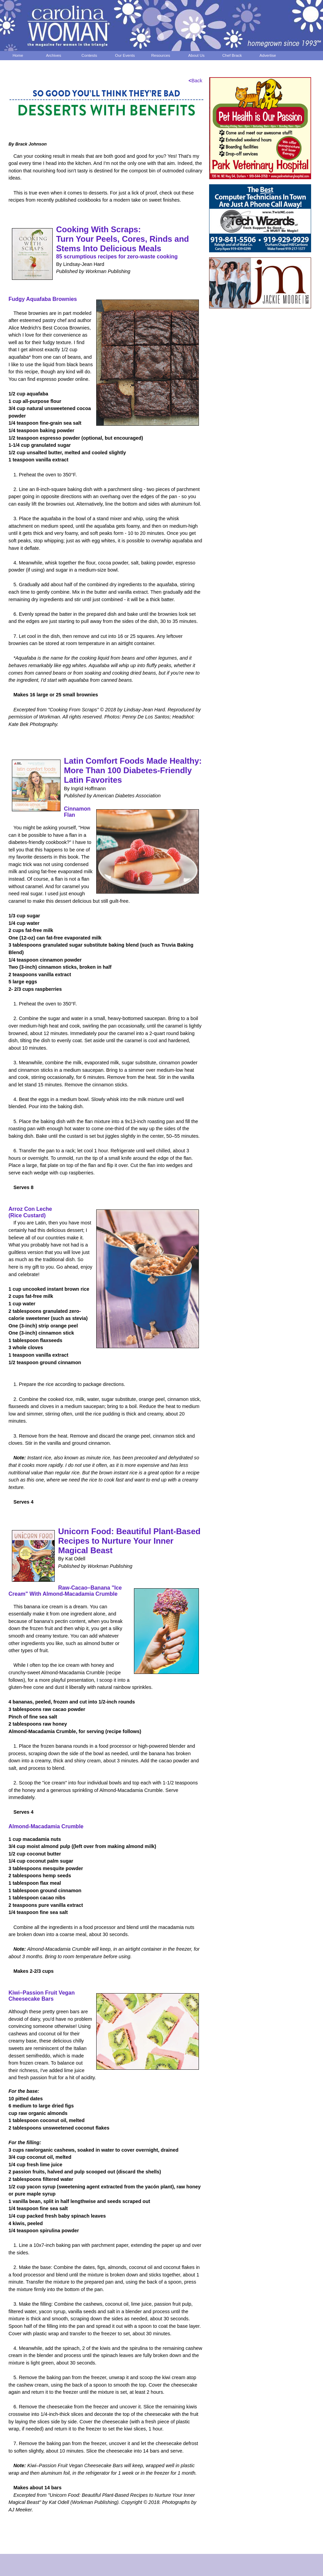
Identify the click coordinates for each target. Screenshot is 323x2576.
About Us (196, 55)
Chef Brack (232, 55)
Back (195, 80)
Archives (53, 55)
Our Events (125, 55)
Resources (160, 55)
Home (18, 55)
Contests (89, 55)
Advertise (267, 55)
